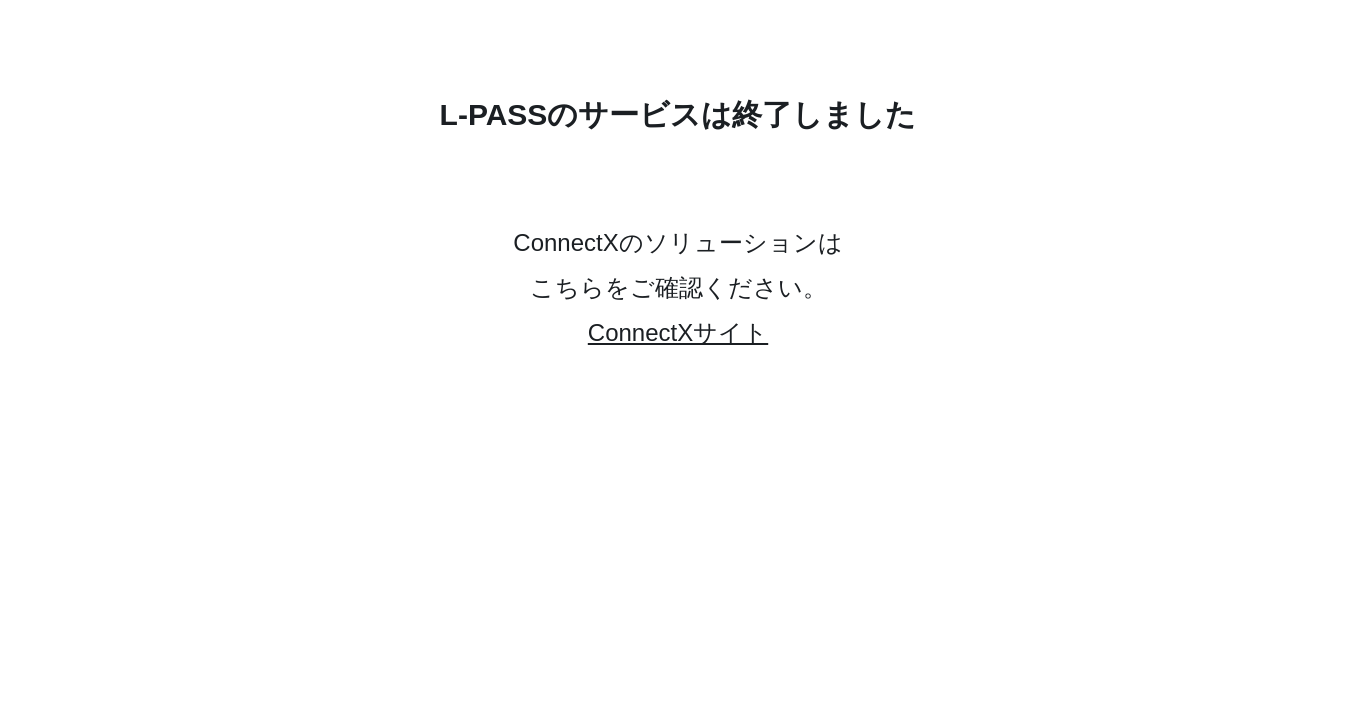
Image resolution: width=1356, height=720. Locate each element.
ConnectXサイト (678, 332)
